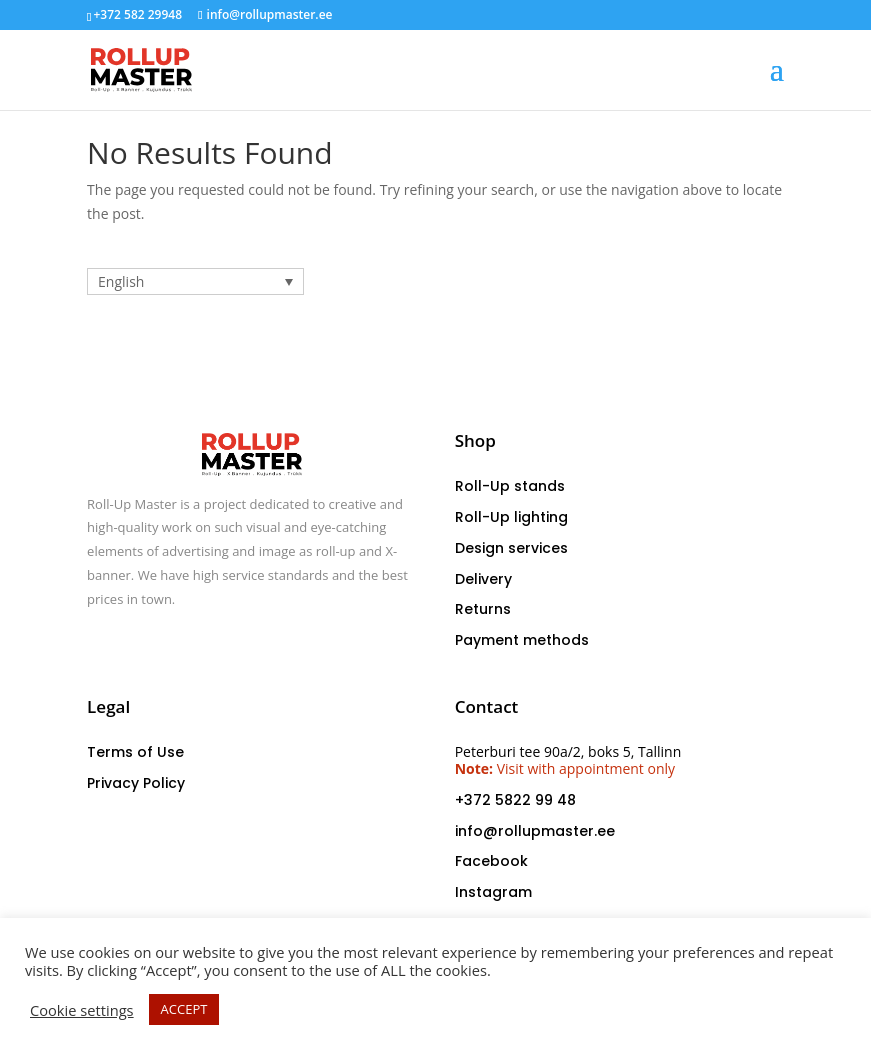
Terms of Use (135, 752)
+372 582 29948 (137, 14)
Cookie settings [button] (82, 1010)
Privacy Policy (136, 783)
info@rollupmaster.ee (535, 831)
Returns (483, 609)
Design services (511, 548)
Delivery (483, 579)
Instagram (493, 892)
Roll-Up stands (510, 486)
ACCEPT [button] (184, 1009)
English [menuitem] (121, 281)
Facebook (491, 861)
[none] (195, 281)
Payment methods (522, 640)
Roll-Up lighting (511, 517)
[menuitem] (195, 281)
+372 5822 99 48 (515, 800)
